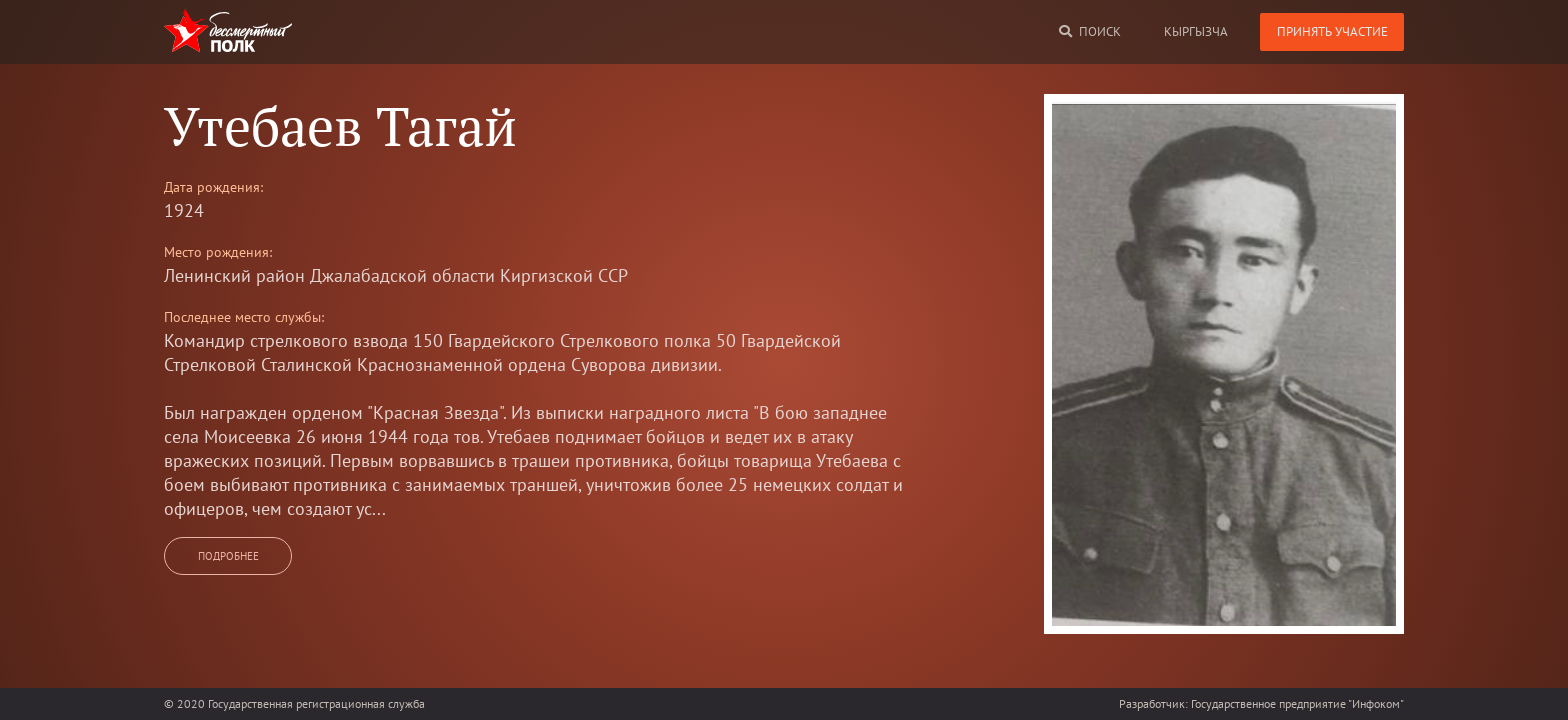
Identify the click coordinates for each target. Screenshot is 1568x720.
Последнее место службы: (244, 317)
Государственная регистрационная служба (316, 703)
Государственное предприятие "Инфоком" (1297, 703)
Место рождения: (218, 252)
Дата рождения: (213, 187)
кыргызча (1196, 31)
